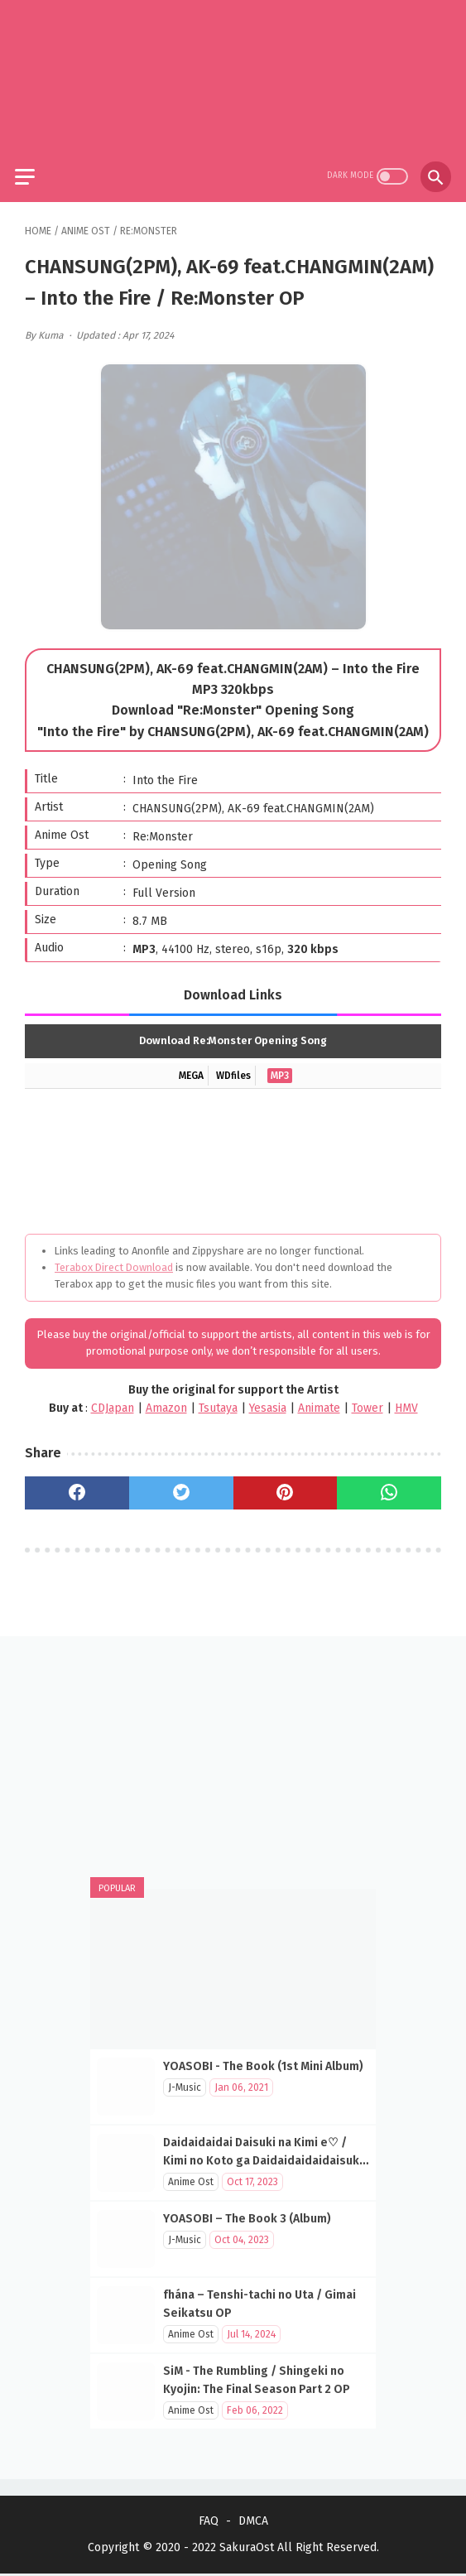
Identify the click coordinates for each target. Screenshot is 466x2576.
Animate (319, 1398)
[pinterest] (285, 1483)
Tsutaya (218, 1398)
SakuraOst (246, 2550)
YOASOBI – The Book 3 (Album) (247, 2217)
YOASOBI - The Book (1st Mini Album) (263, 2065)
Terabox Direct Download (114, 1257)
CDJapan (112, 1398)
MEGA (191, 1065)
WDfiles (233, 1065)
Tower (367, 1398)
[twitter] (181, 1483)
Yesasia (267, 1398)
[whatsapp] (389, 1483)
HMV (406, 1398)
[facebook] (77, 1483)
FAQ (209, 2523)
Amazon (166, 1398)
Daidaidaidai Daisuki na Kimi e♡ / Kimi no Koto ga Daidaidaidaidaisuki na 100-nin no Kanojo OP (263, 2159)
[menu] (35, 163)
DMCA (253, 2523)
